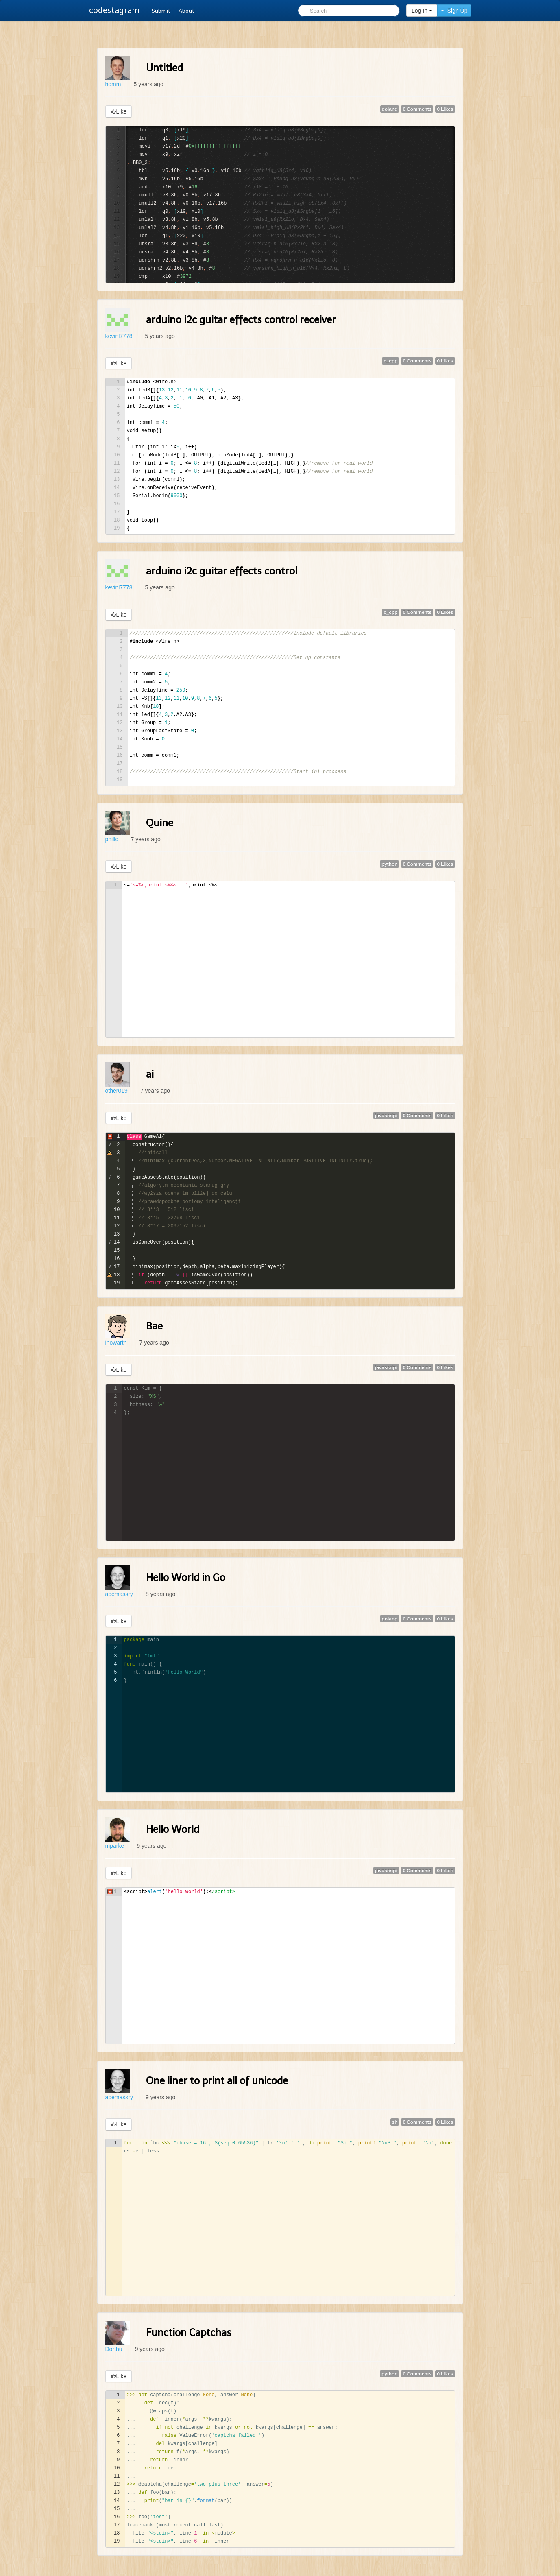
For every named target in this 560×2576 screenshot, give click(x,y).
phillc (111, 839)
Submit (161, 10)
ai (150, 1074)
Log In (422, 10)
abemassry (119, 1594)
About (186, 10)
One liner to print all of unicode (217, 2081)
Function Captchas (188, 2332)
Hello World (172, 1829)
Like (119, 111)
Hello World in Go (185, 1577)
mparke (114, 1845)
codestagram (114, 10)
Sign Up (454, 10)
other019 (116, 1090)
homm (113, 84)
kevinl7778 (119, 336)
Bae (154, 1326)
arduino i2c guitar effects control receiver (241, 319)
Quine (159, 823)
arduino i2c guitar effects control (221, 571)
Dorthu (113, 2349)
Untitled (164, 68)
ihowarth (116, 1342)
